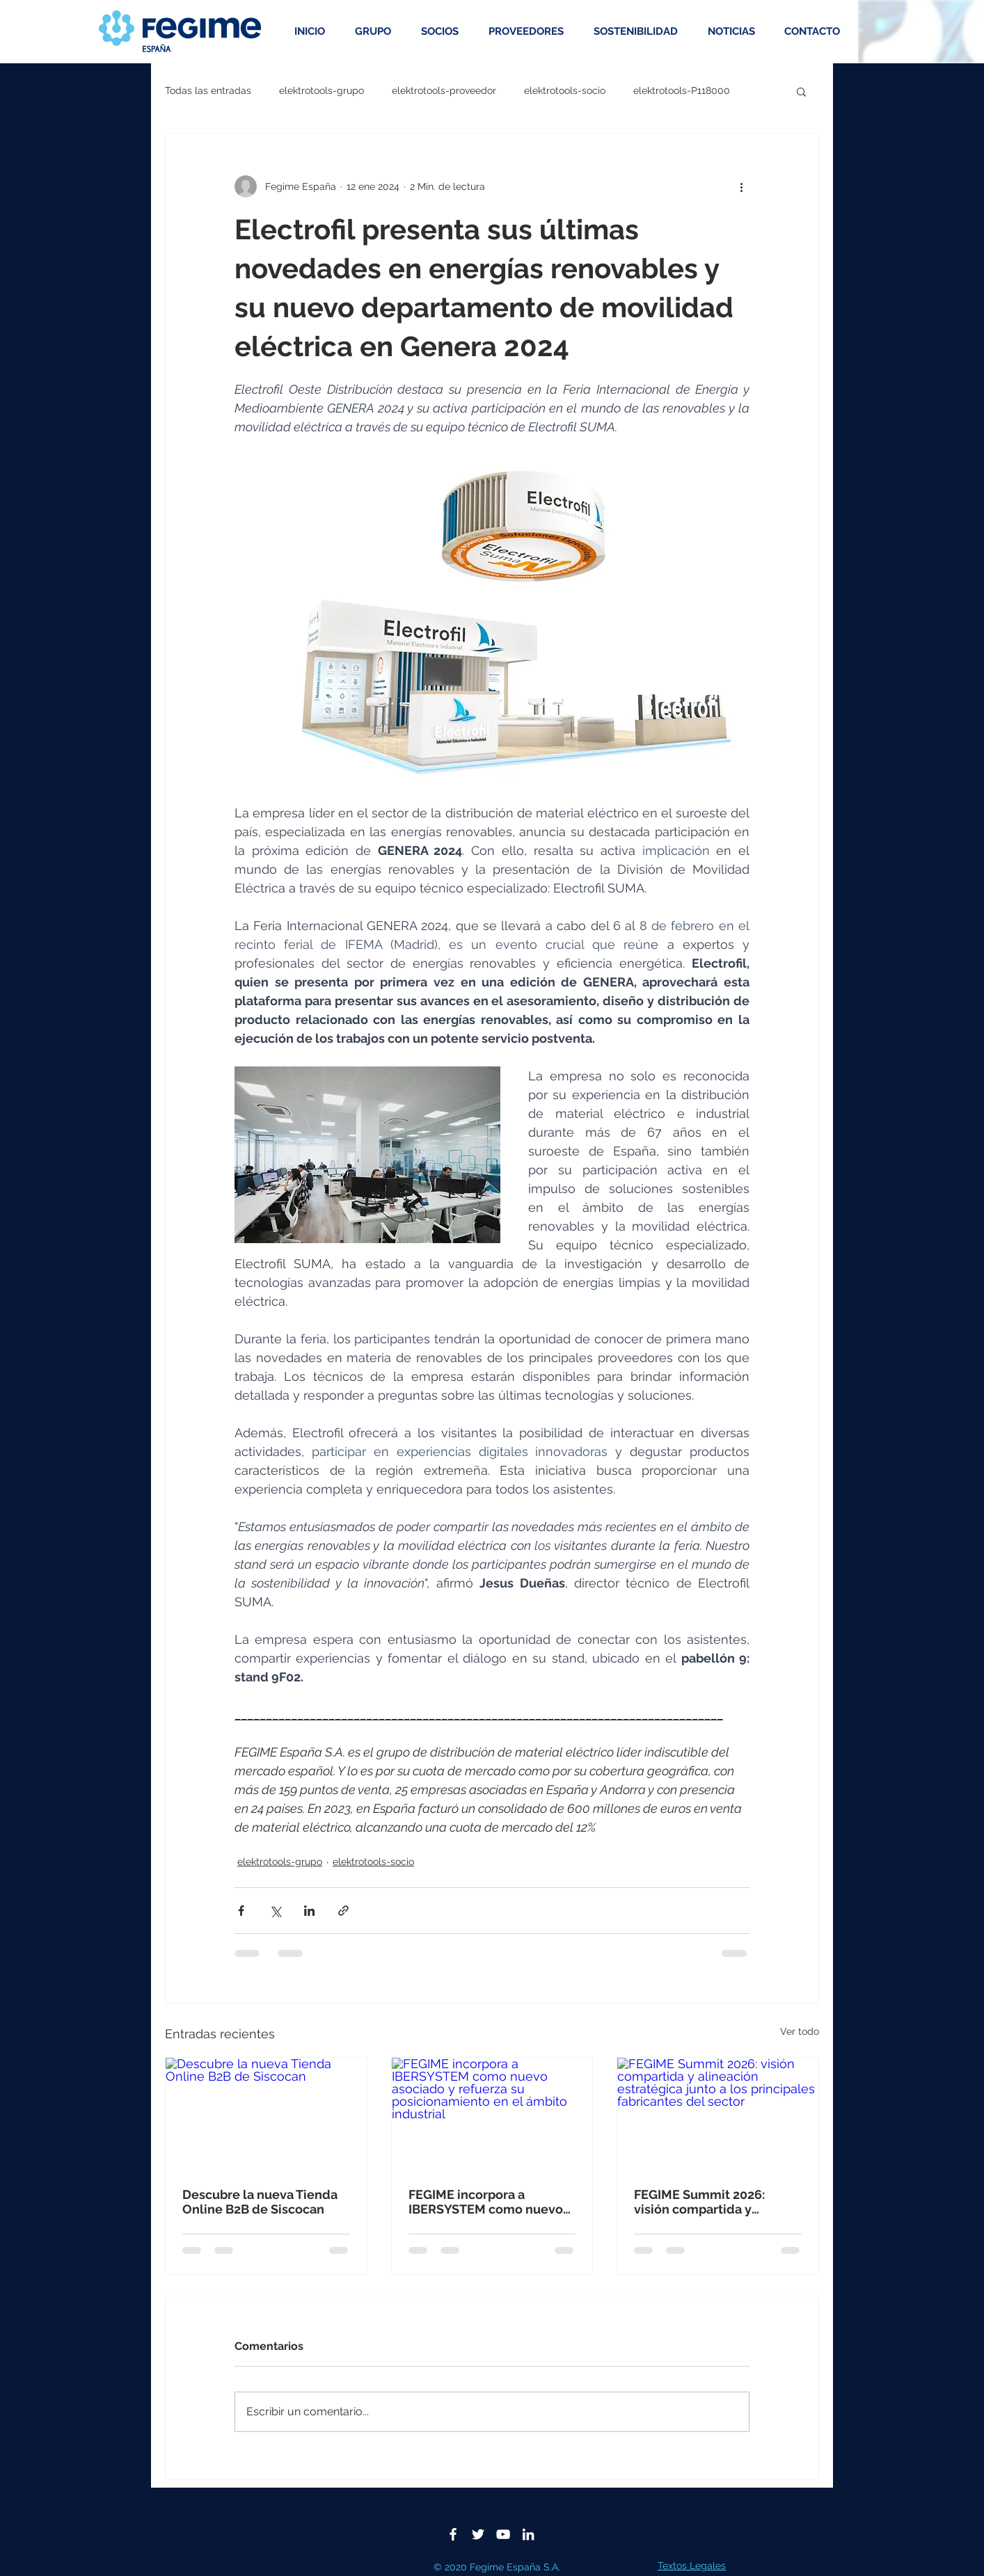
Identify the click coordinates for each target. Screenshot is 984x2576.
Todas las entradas (208, 90)
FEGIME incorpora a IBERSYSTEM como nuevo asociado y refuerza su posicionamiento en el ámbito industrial (485, 2201)
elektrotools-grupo (321, 90)
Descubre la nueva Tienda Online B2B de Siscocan (260, 2201)
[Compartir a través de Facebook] (241, 1910)
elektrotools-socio (564, 90)
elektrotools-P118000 (681, 90)
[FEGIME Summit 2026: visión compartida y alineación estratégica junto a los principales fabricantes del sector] (717, 2114)
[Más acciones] (741, 186)
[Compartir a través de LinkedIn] (309, 1910)
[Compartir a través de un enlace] (343, 1910)
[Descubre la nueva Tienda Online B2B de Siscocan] (266, 2114)
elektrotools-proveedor (444, 90)
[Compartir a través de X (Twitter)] (275, 1910)
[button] (801, 91)
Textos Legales (692, 2565)
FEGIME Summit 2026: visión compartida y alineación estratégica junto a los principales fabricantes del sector (701, 2201)
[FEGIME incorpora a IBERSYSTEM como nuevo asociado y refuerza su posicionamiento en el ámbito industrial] (492, 2114)
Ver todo (799, 2031)
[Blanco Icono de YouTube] (503, 2534)
